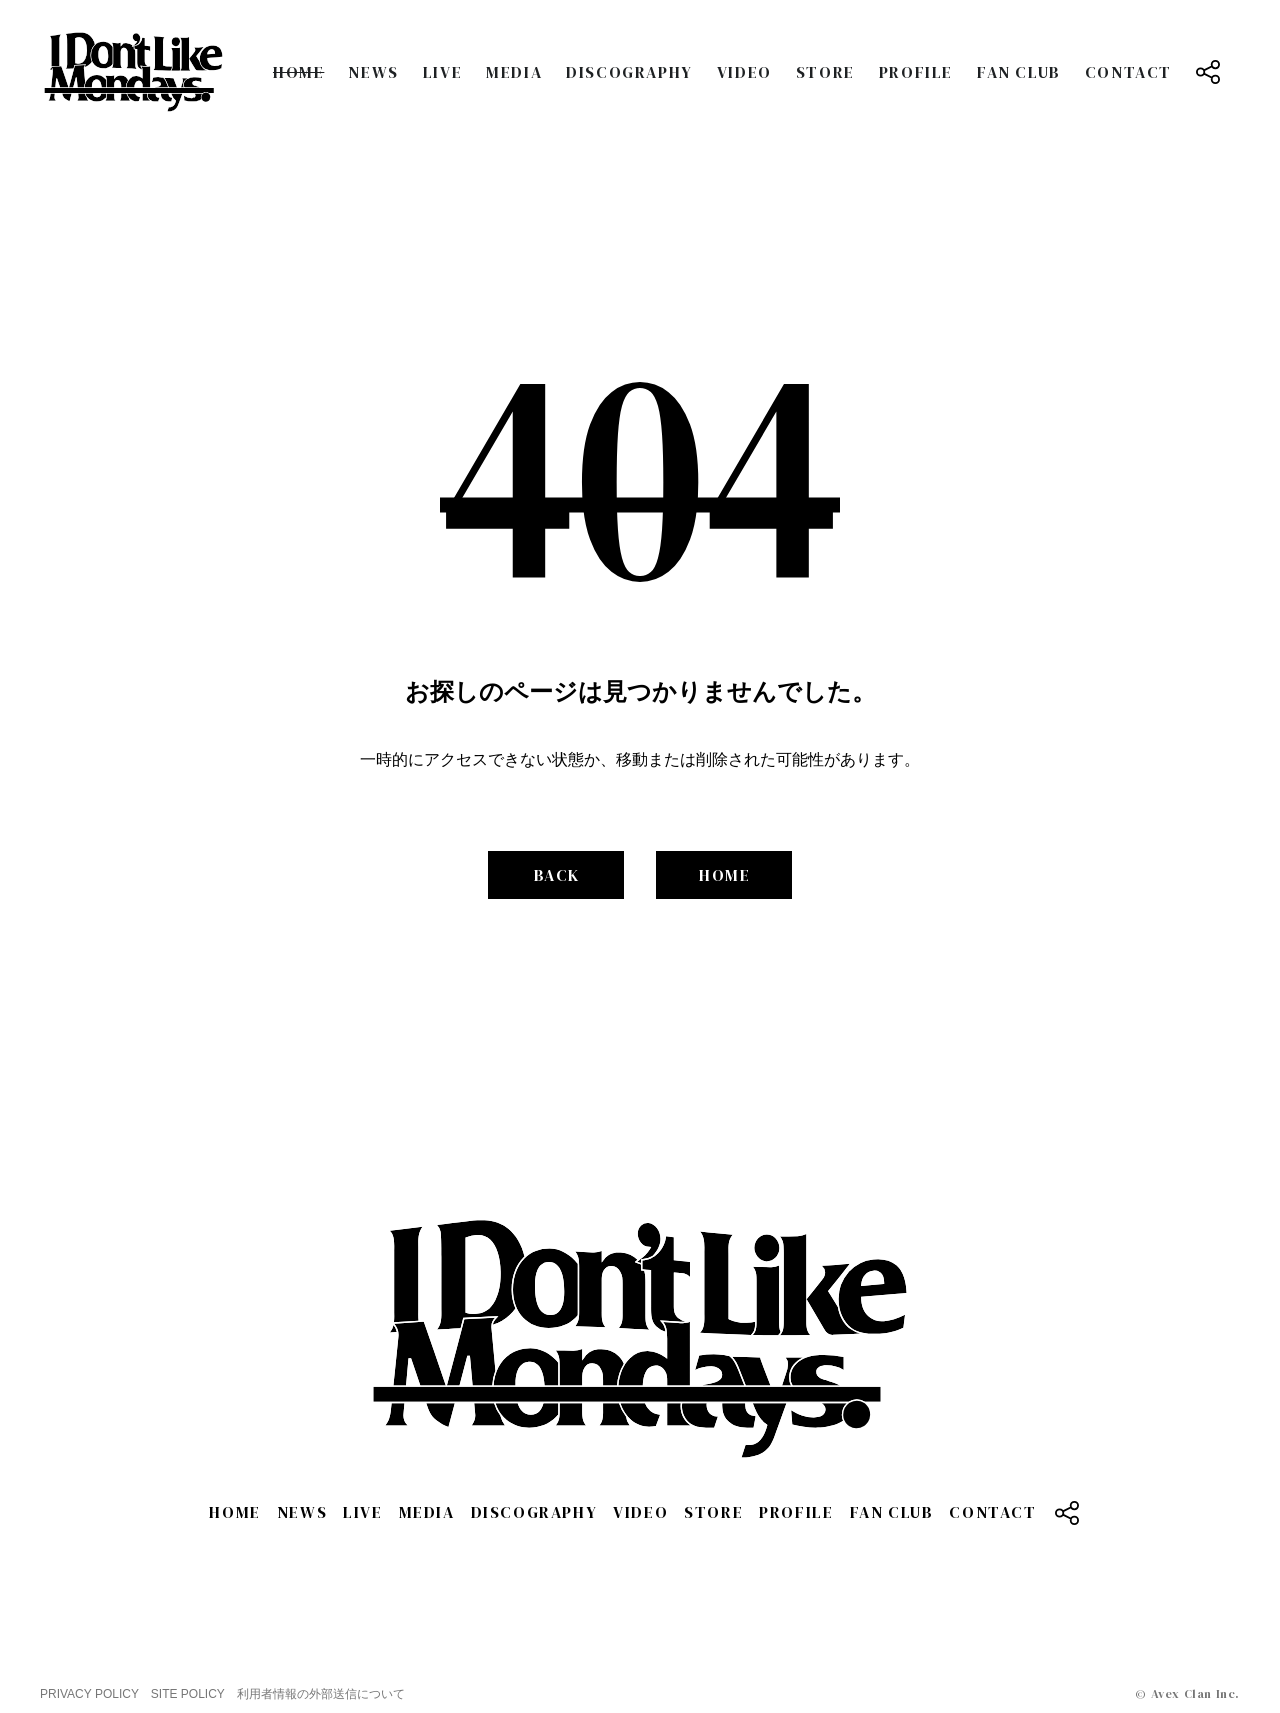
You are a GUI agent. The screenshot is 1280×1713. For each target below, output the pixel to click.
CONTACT (1128, 72)
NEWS (373, 72)
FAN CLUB (1019, 72)
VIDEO (744, 72)
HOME (298, 72)
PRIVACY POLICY (89, 1694)
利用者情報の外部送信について (321, 1694)
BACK (557, 875)
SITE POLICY (188, 1694)
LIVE (442, 72)
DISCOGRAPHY (629, 72)
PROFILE (916, 72)
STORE (825, 72)
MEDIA (514, 72)
